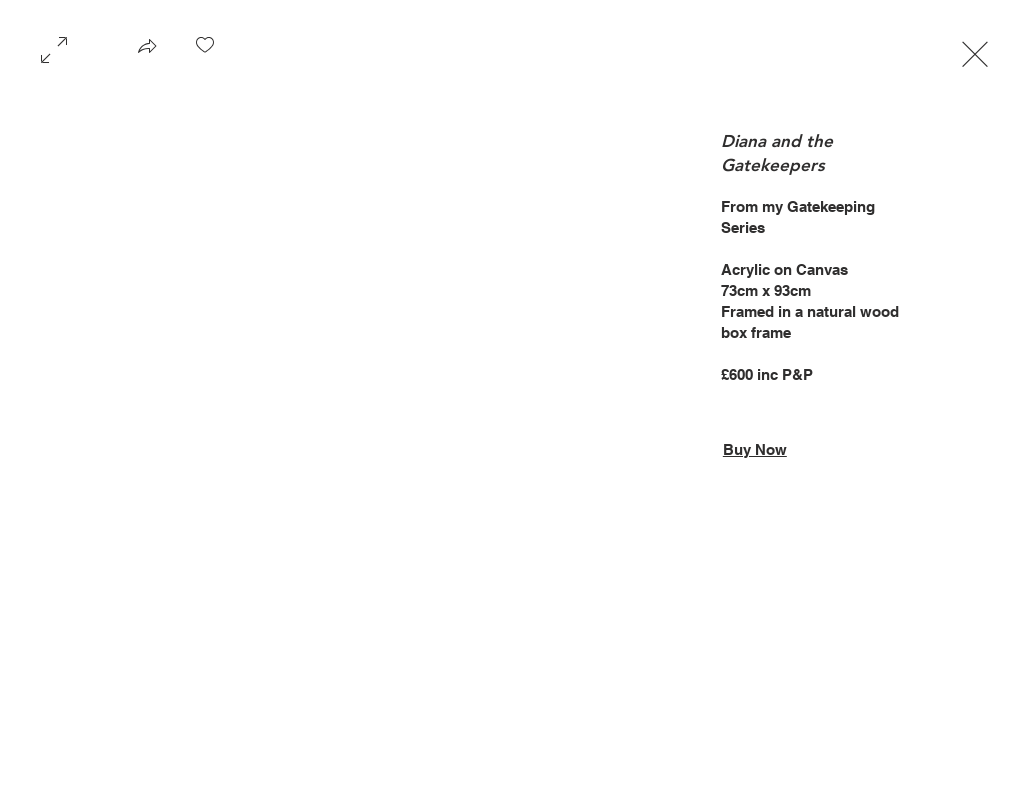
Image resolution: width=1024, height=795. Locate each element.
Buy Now (755, 449)
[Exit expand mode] (975, 52)
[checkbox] (205, 52)
